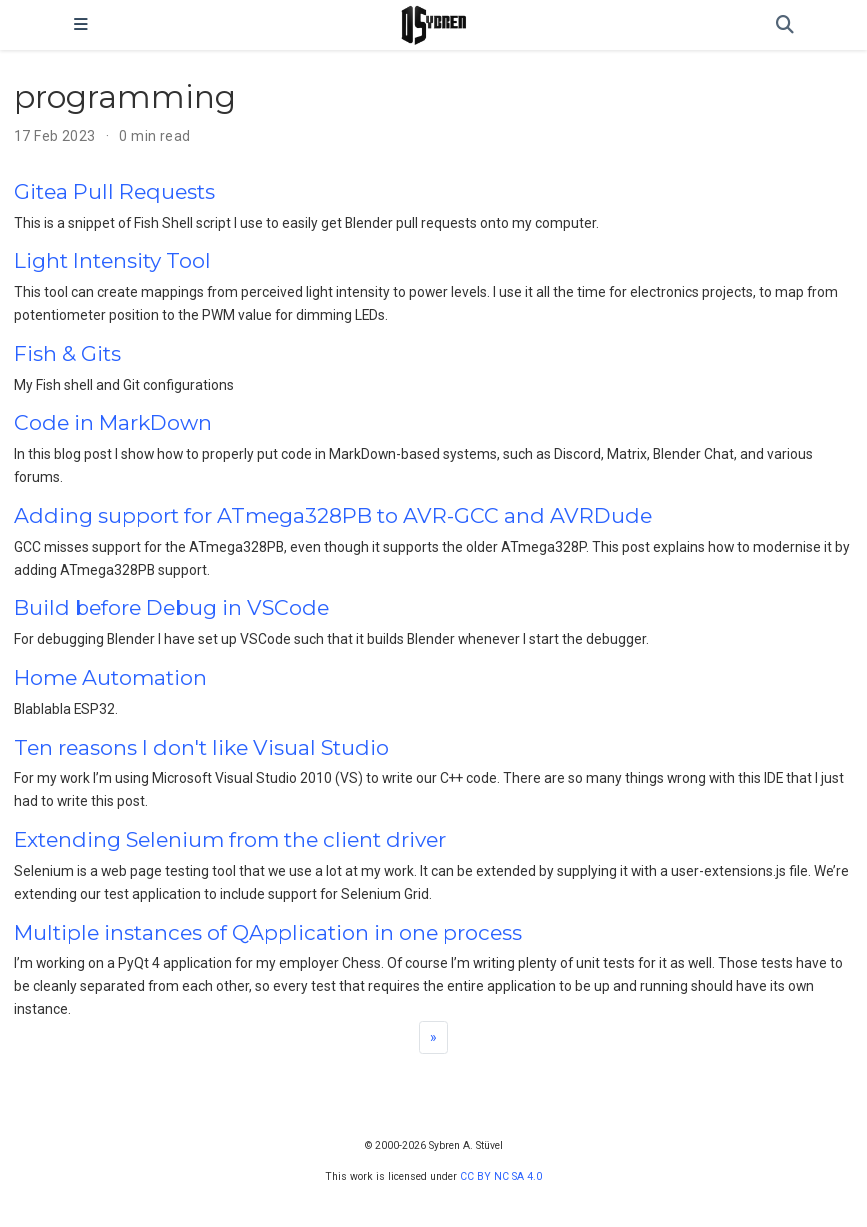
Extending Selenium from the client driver (230, 839)
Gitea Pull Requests (114, 191)
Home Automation (110, 677)
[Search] (785, 25)
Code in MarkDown (113, 422)
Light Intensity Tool (112, 260)
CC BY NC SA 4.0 (501, 1176)
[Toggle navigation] (81, 25)
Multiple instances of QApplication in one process (268, 932)
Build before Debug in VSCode (171, 607)
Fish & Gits (67, 353)
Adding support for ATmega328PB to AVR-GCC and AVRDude (333, 515)
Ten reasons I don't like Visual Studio (201, 747)
